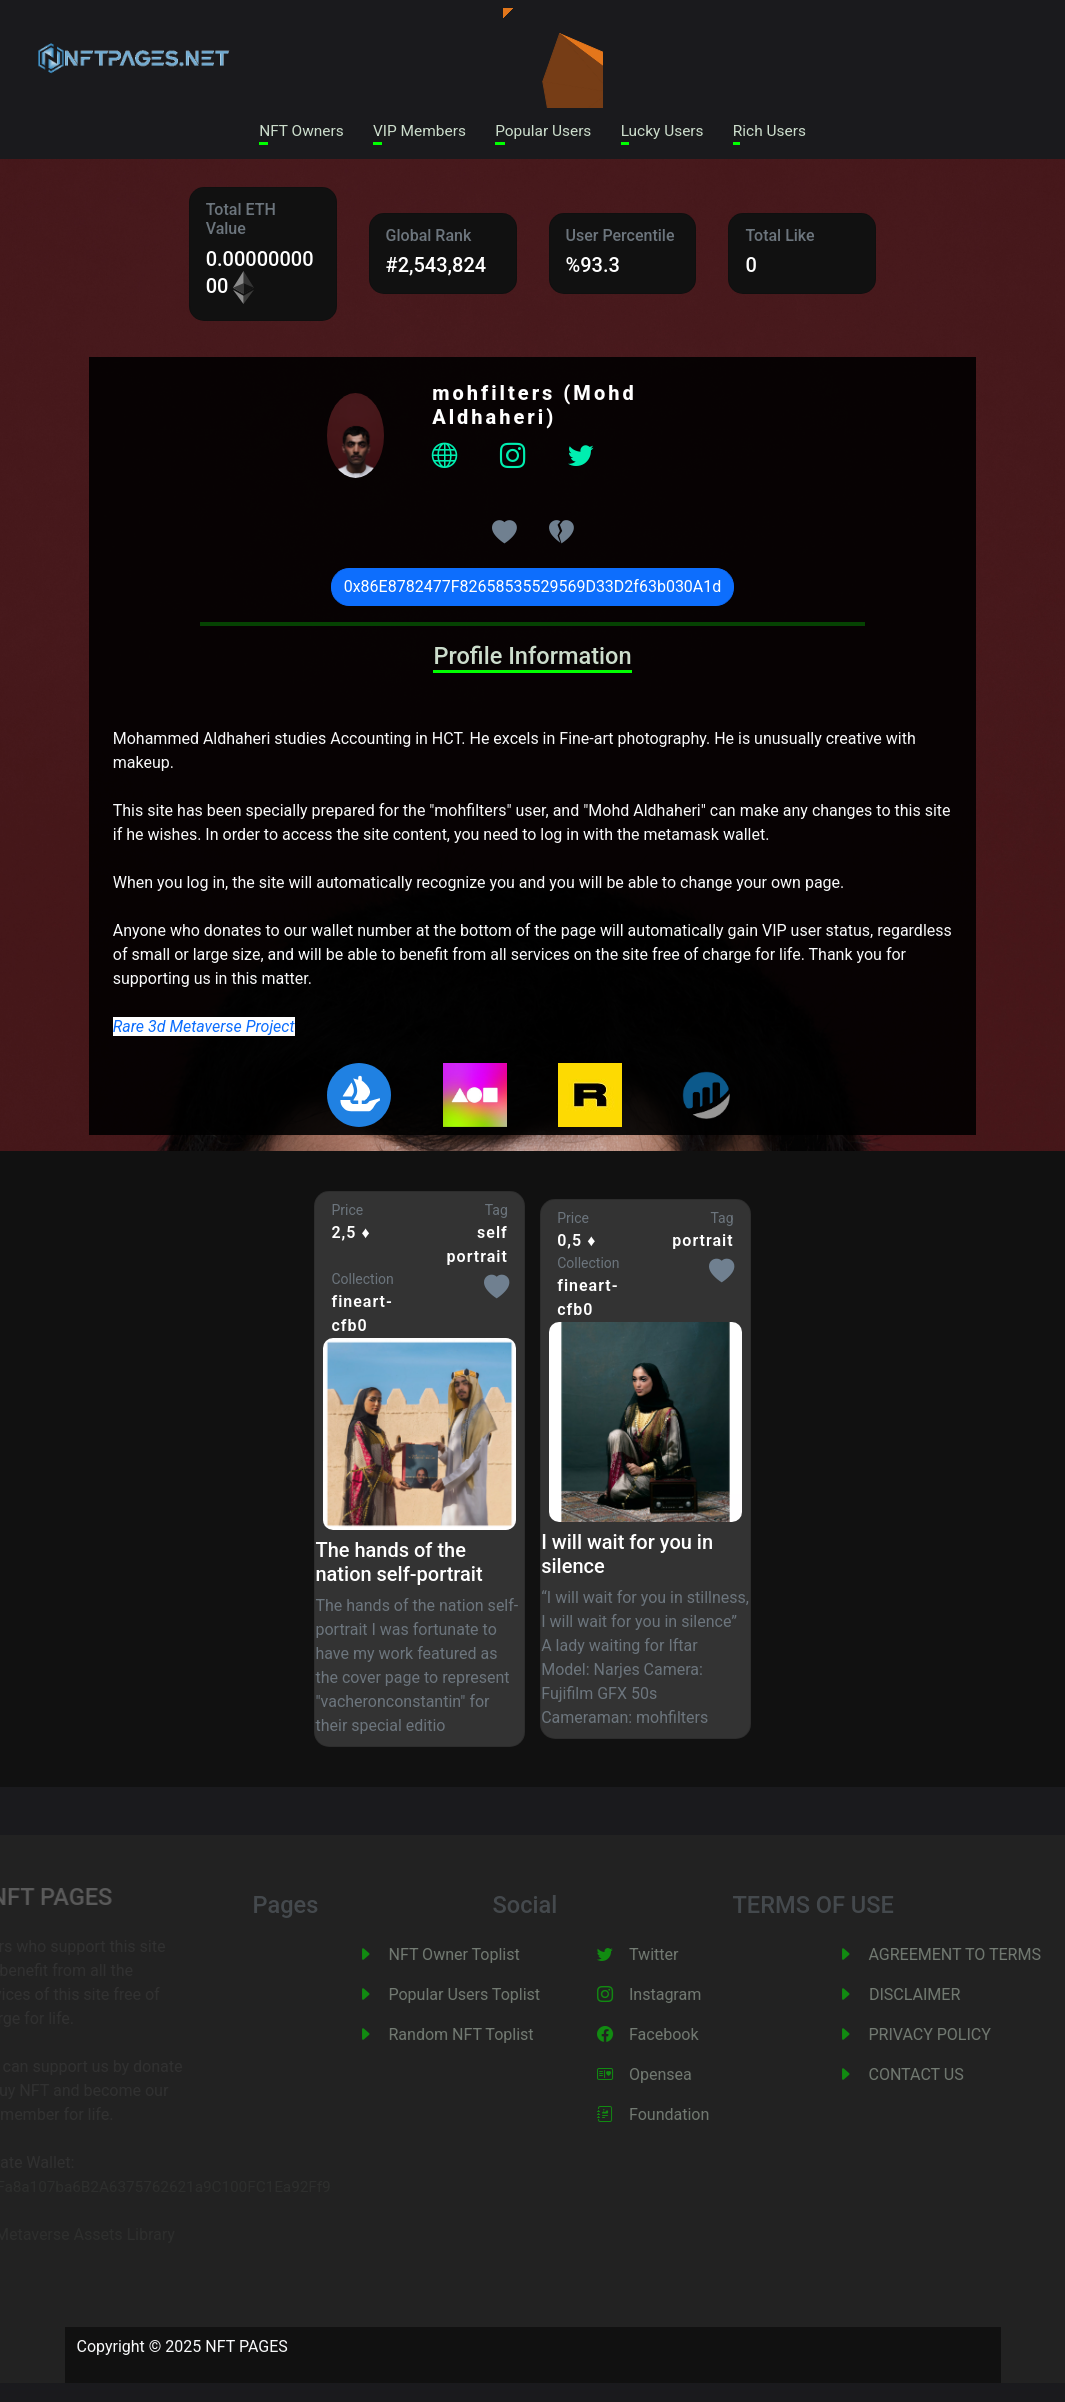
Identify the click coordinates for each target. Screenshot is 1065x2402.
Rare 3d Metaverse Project (204, 1027)
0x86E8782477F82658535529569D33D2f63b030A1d (533, 588)
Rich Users (781, 131)
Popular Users (544, 131)
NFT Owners (290, 131)
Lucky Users (668, 131)
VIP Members (414, 131)
